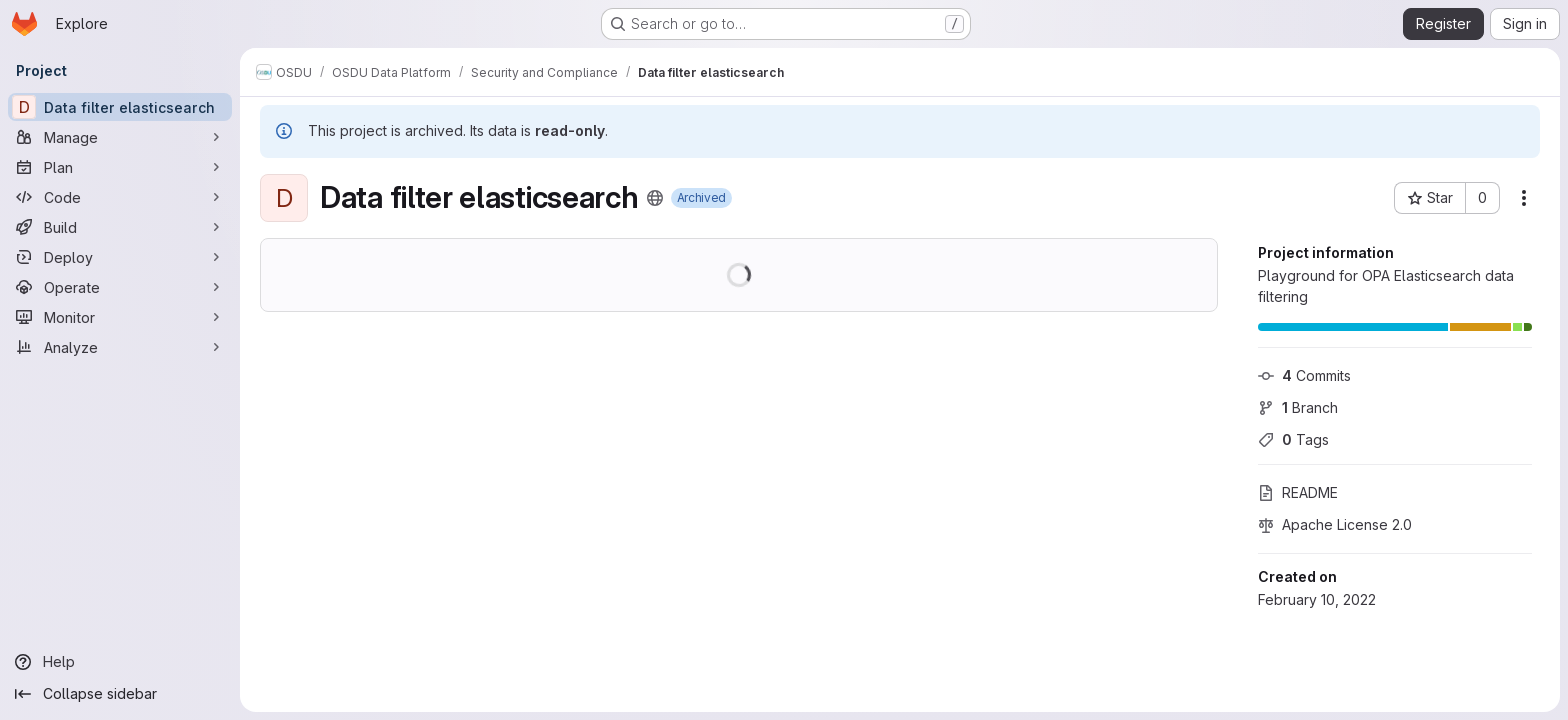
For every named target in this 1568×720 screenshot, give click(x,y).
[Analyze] (120, 347)
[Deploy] (120, 257)
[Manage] (120, 137)
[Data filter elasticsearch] (120, 107)
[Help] (120, 662)
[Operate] (120, 287)
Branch (1298, 407)
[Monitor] (120, 317)
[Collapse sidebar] (120, 694)
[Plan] (120, 167)
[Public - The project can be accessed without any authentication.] (655, 198)
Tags (1293, 439)
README (1298, 492)
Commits (1304, 375)
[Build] (120, 227)
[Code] (120, 197)
